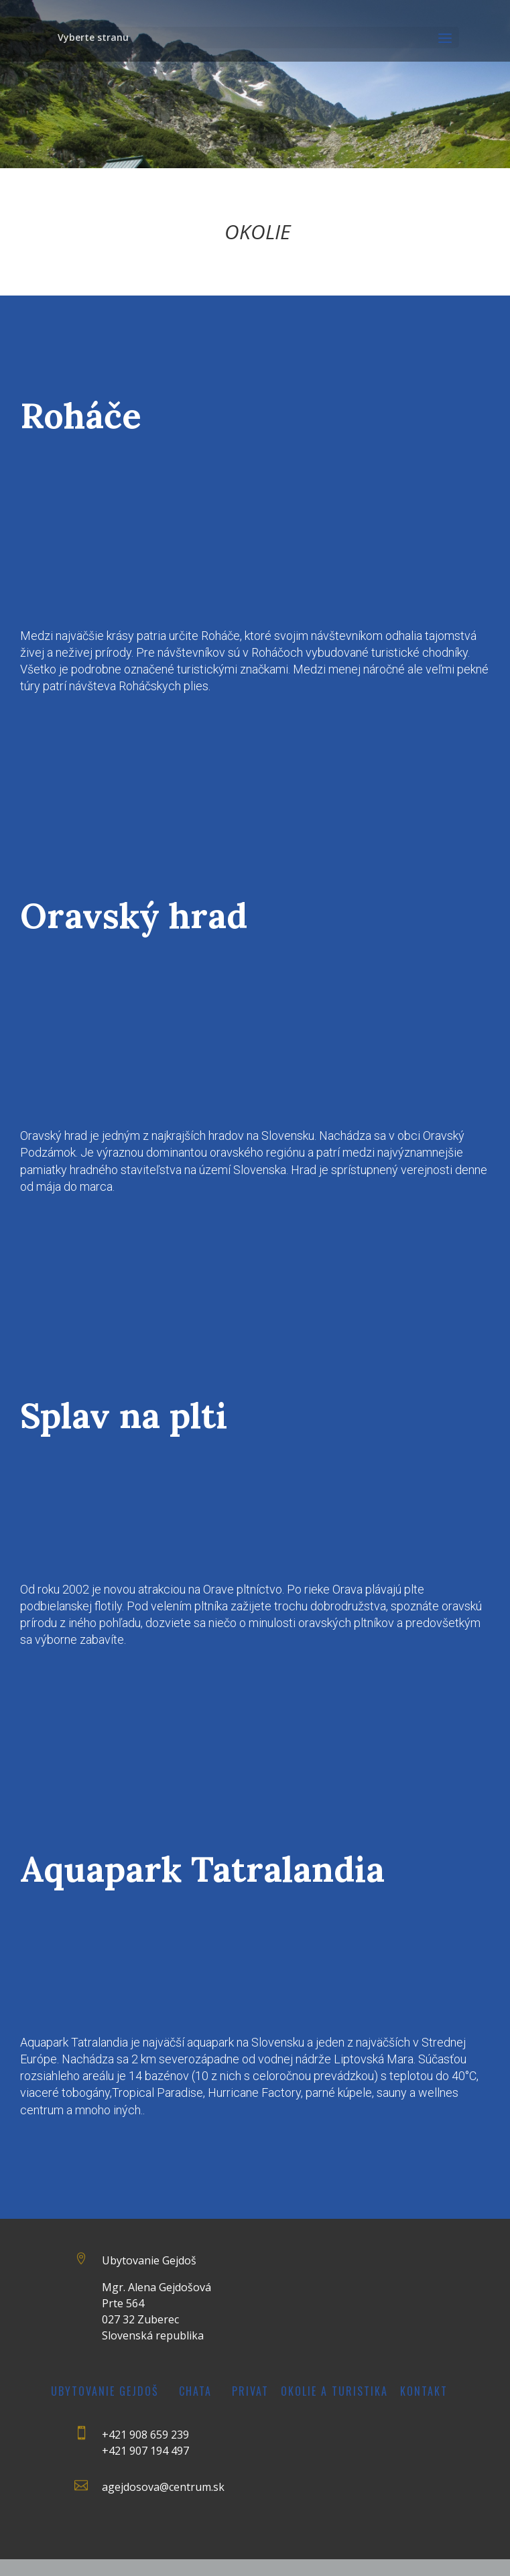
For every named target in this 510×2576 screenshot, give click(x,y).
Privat (250, 2391)
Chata (195, 2391)
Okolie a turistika (334, 2391)
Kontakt (424, 2391)
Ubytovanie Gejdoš (105, 2391)
